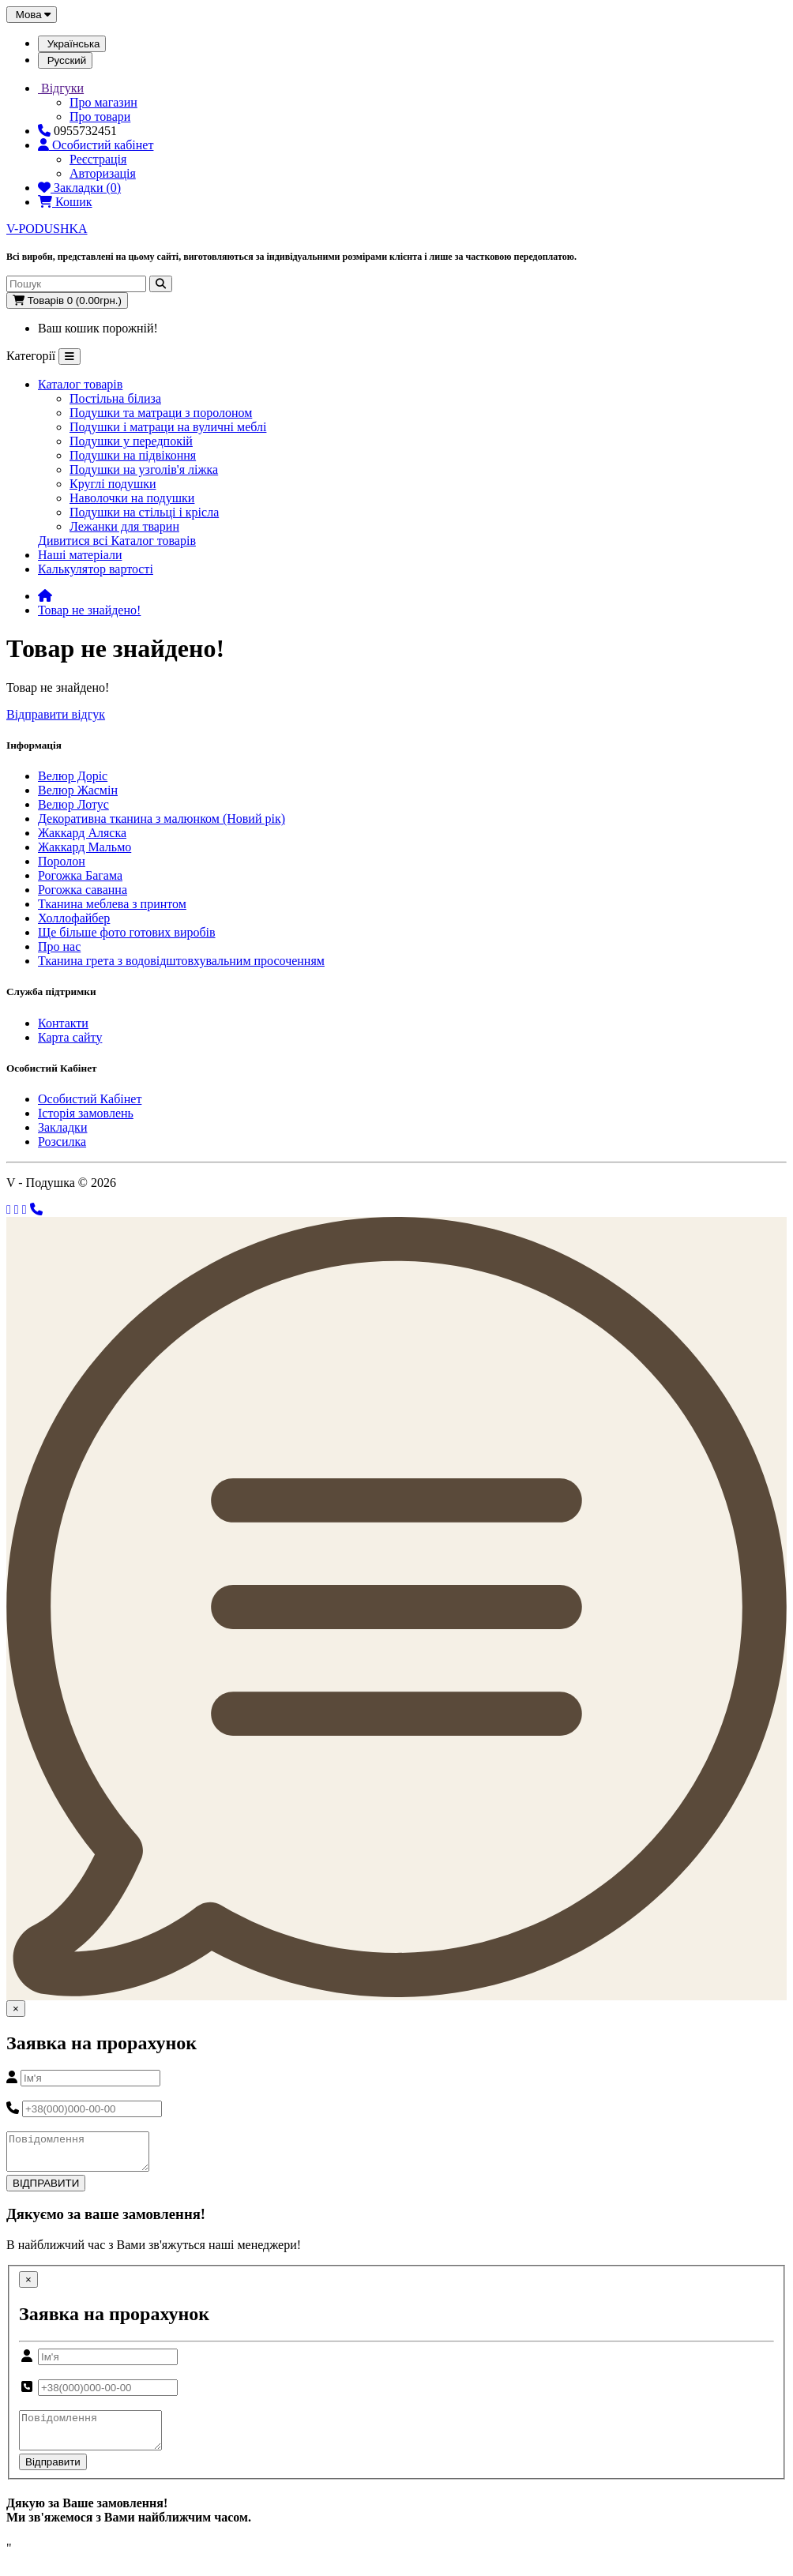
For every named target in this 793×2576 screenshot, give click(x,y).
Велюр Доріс (72, 776)
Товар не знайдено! (89, 610)
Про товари (100, 116)
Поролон (61, 861)
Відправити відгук (55, 714)
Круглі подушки (113, 483)
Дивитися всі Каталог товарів (117, 540)
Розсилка (62, 1141)
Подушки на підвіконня (133, 455)
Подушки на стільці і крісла (144, 512)
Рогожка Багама (80, 875)
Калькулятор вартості (95, 569)
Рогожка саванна (82, 889)
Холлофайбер (74, 918)
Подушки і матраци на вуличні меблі (168, 427)
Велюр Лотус (73, 804)
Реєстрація (98, 159)
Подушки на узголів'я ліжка (144, 469)
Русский (65, 60)
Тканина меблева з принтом (112, 904)
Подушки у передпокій (131, 441)
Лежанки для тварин (124, 526)
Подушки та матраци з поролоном (161, 412)
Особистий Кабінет (89, 1099)
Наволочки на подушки (132, 498)
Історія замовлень (85, 1113)
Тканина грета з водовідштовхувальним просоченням (181, 960)
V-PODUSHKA (47, 228)
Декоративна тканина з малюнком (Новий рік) (161, 818)
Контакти (63, 1023)
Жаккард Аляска (82, 832)
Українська (72, 44)
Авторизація (103, 173)
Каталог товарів (80, 384)
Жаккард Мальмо (84, 847)
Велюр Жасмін (78, 790)
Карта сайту (70, 1037)
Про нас (59, 946)
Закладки (62, 1127)
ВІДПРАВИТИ (46, 2190)
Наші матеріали (80, 554)
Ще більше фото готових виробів (127, 932)
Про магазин (103, 102)
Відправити (53, 2476)
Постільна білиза (115, 398)
